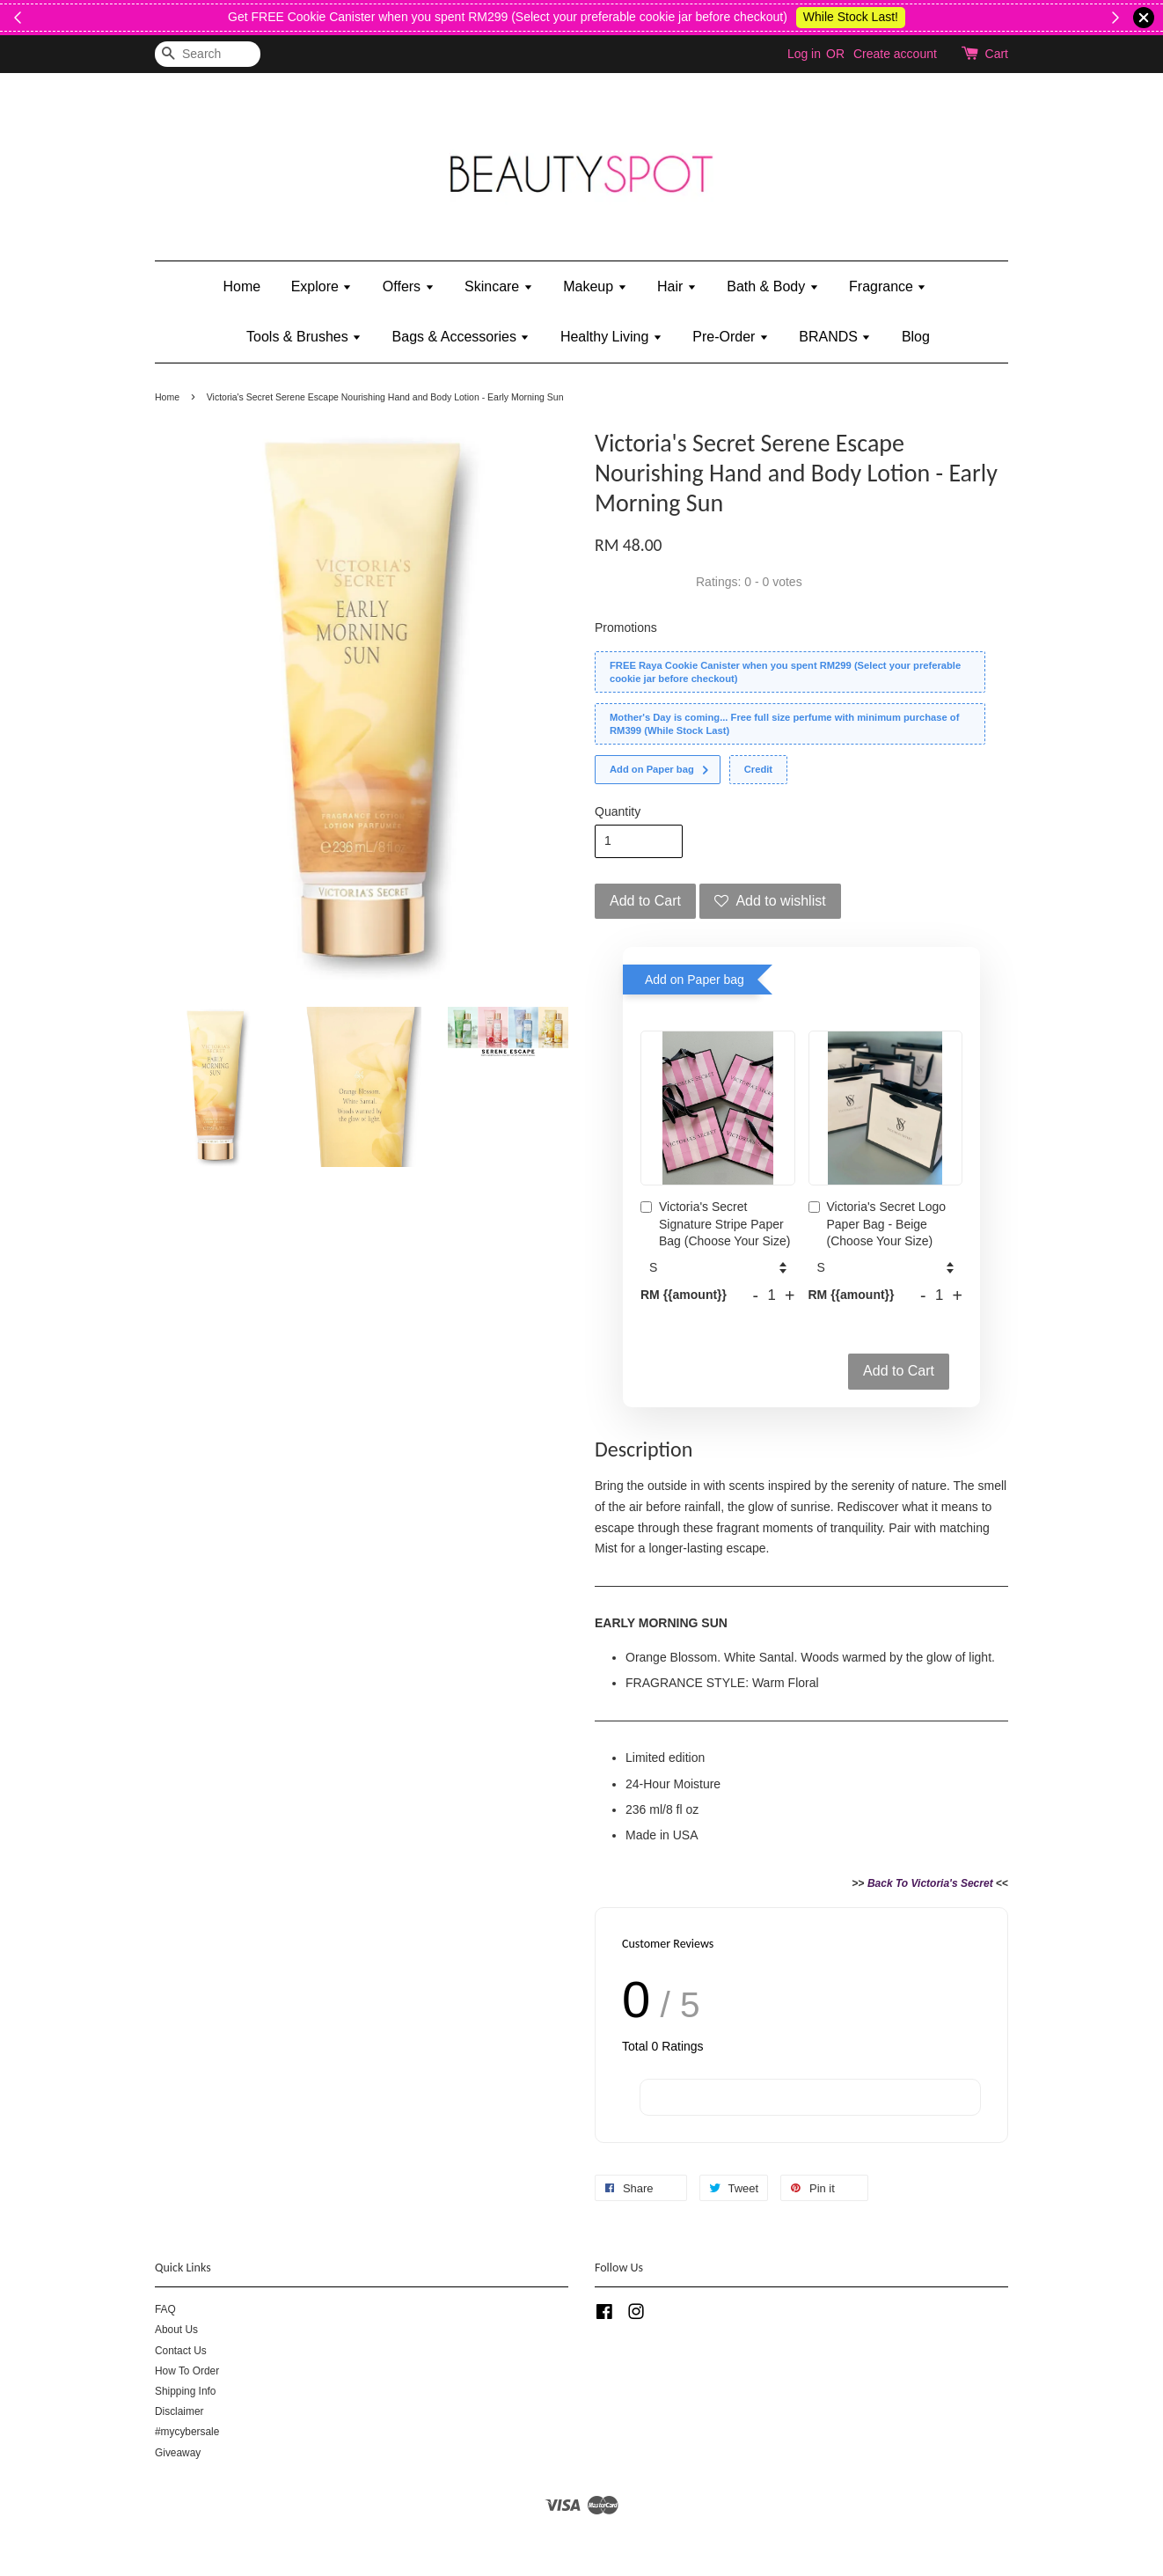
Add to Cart (898, 1370)
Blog (916, 336)
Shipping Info (185, 2391)
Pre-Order (730, 336)
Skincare (498, 286)
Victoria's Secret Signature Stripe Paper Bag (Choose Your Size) (715, 1224)
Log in (804, 54)
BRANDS (835, 336)
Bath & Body (772, 286)
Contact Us (181, 2351)
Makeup (594, 286)
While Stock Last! (1063, 17)
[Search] (207, 54)
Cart (996, 54)
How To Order (187, 2371)
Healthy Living (611, 336)
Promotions (626, 627)
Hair (677, 286)
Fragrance (887, 286)
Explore (322, 286)
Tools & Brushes (304, 336)
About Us (176, 2329)
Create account (895, 54)
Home (242, 286)
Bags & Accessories (461, 336)
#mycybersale (187, 2432)
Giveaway (178, 2453)
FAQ (165, 2309)
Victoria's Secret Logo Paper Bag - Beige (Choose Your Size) (877, 1224)
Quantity (617, 811)
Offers (409, 286)
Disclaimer (179, 2411)
